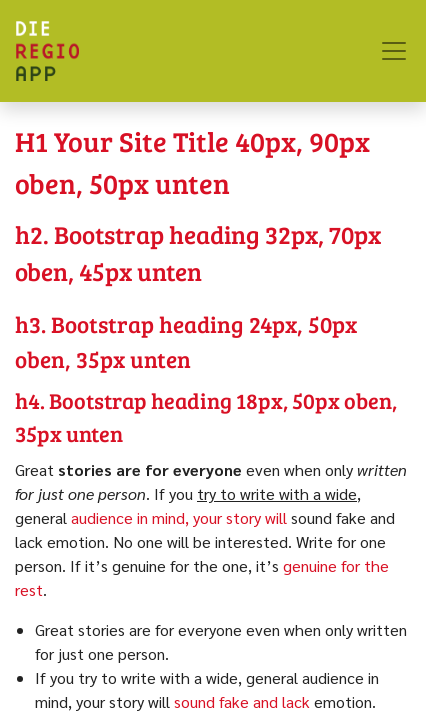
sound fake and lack (242, 701)
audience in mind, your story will (179, 517)
